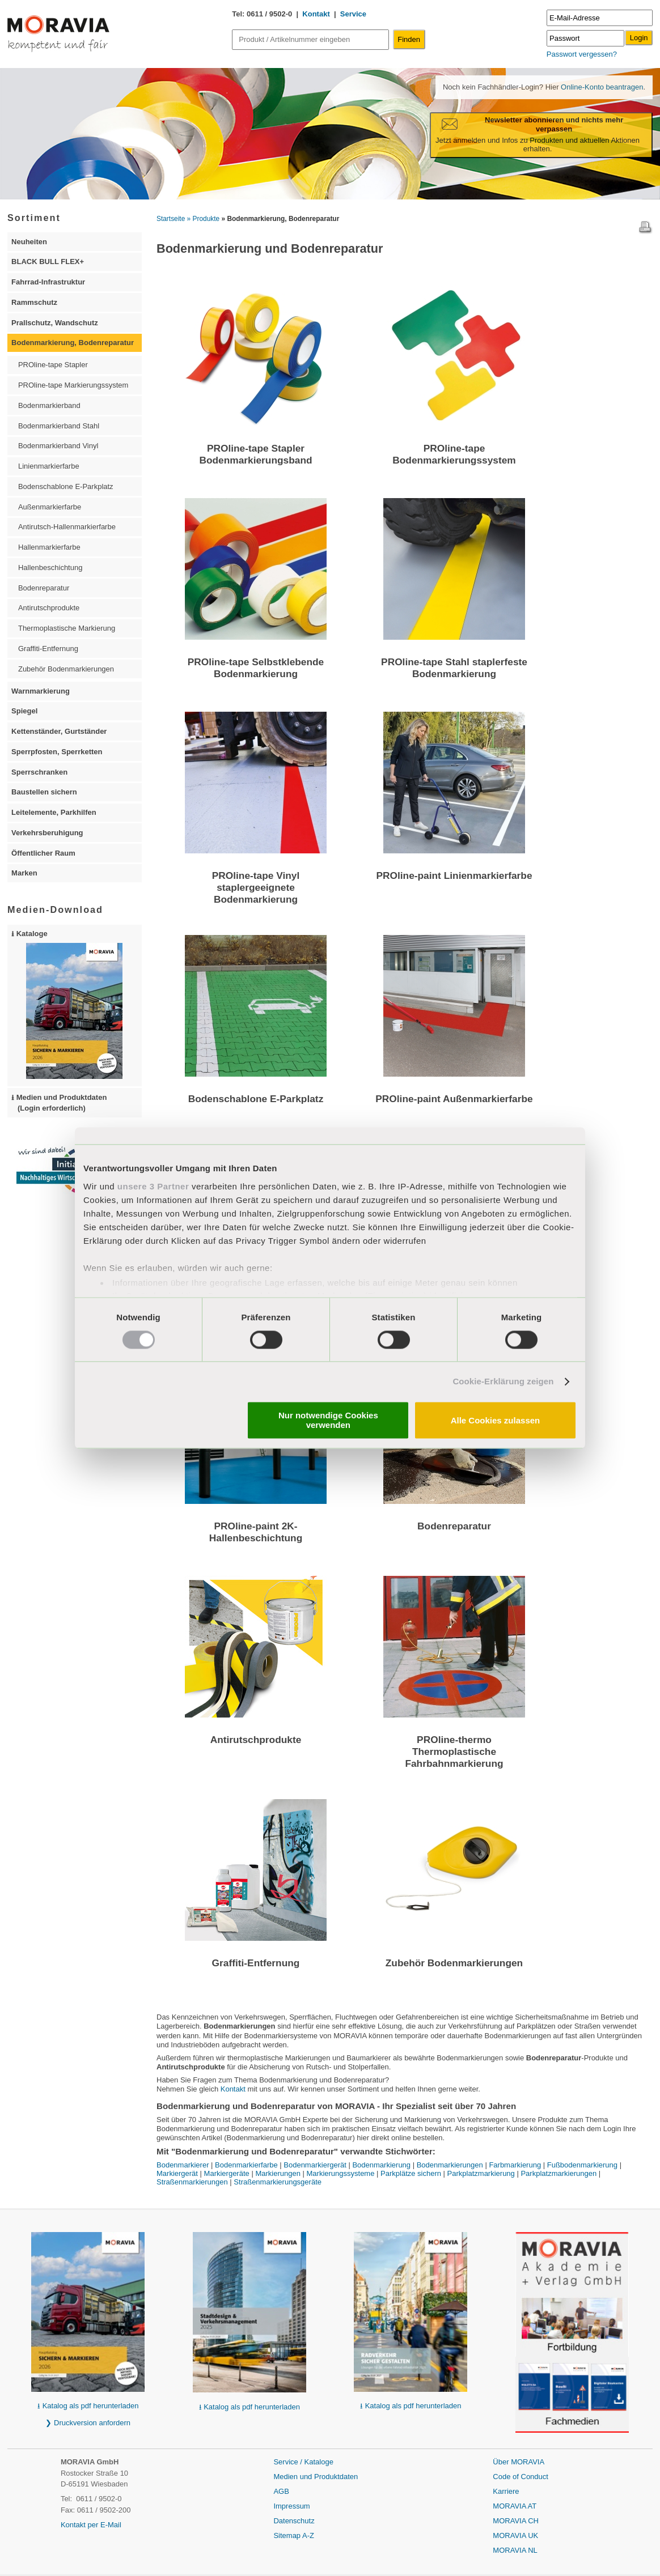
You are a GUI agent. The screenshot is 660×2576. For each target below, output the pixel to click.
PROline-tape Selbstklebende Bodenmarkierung (256, 667)
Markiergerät (177, 2173)
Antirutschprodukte (256, 1739)
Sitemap (287, 2535)
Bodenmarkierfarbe (246, 2165)
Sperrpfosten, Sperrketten (56, 751)
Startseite (170, 219)
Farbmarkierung (515, 2165)
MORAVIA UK (515, 2535)
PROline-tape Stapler (53, 364)
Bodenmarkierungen (450, 2165)
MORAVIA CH (516, 2521)
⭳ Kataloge (66, 1004)
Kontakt (315, 14)
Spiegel (24, 711)
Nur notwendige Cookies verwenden (328, 1420)
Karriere (506, 2491)
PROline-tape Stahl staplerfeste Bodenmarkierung (454, 667)
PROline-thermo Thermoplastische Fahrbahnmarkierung (454, 1751)
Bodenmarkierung (381, 2165)
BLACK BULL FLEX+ (47, 261)
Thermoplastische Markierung (66, 628)
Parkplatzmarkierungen (558, 2173)
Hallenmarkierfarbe (49, 547)
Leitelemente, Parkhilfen (53, 812)
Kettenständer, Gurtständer (59, 731)
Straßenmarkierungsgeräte (277, 2182)
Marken (24, 873)
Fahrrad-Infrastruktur (48, 282)
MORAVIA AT (514, 2506)
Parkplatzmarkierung (481, 2173)
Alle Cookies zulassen (495, 1420)
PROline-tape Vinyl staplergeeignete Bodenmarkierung (256, 887)
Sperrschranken (39, 772)
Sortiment (34, 217)
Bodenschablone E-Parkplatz (256, 1098)
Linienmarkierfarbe (48, 466)
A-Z (308, 2535)
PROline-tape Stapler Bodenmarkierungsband (255, 454)
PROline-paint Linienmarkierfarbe (454, 875)
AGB (281, 2491)
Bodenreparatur (454, 1526)
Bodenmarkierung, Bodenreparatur (72, 342)
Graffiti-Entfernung (256, 1963)
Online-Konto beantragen (601, 87)
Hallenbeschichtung (50, 567)
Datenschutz (293, 2521)
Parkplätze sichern (410, 2173)
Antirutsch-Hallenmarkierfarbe (67, 526)
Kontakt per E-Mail (91, 2524)
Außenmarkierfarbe (49, 507)
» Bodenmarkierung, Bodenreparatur (281, 219)
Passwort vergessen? (582, 54)
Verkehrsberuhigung (47, 832)
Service (353, 14)
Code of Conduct (520, 2476)
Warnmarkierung (40, 691)
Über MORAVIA (518, 2462)
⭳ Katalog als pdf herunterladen (87, 2405)
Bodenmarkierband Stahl (58, 426)
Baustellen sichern (44, 792)
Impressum (291, 2506)
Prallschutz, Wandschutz (54, 322)
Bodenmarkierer (182, 2165)
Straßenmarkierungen (192, 2182)
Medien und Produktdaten (315, 2476)
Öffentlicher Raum (43, 853)
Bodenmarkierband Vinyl (58, 445)
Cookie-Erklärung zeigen (502, 1381)
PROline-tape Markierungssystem (73, 385)
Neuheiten (29, 241)
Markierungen (278, 2173)
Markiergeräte (226, 2173)
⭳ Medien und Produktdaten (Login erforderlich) (59, 1103)
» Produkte (203, 219)
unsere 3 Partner (153, 1186)
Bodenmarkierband (49, 405)
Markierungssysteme (341, 2173)
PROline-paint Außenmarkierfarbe (453, 1098)
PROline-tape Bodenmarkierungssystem (453, 454)
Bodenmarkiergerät (315, 2165)
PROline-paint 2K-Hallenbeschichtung (256, 1532)
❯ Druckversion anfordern (87, 2422)
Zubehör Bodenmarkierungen (454, 1963)
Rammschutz (34, 302)
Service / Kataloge (303, 2462)
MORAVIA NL (515, 2550)
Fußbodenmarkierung (582, 2165)
